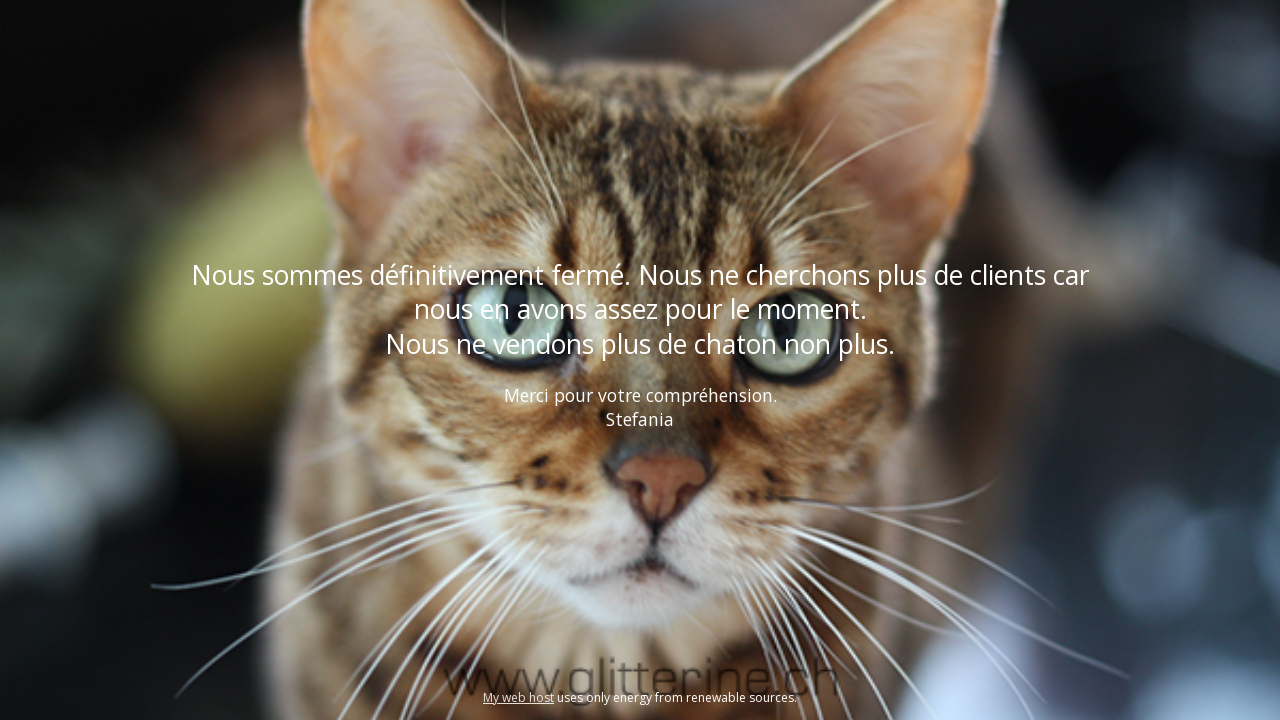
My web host (518, 697)
